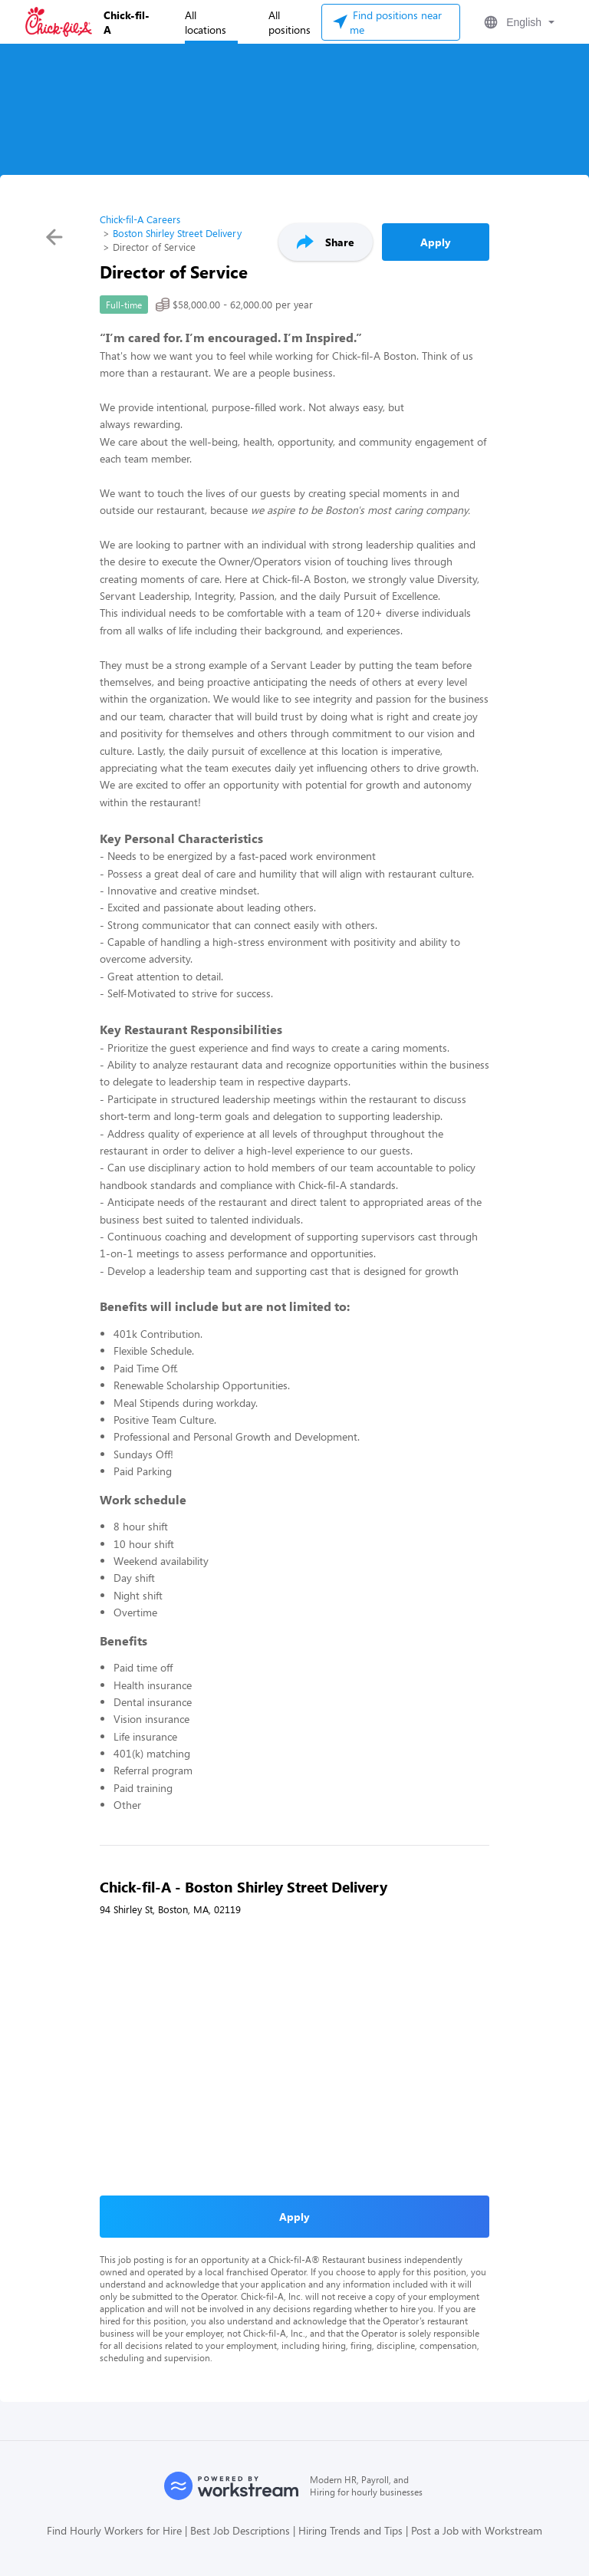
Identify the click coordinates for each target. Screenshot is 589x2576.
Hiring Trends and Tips (350, 2530)
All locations (205, 22)
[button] (518, 22)
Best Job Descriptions (240, 2530)
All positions (289, 22)
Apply (435, 242)
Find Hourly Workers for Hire (114, 2530)
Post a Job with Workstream (476, 2530)
